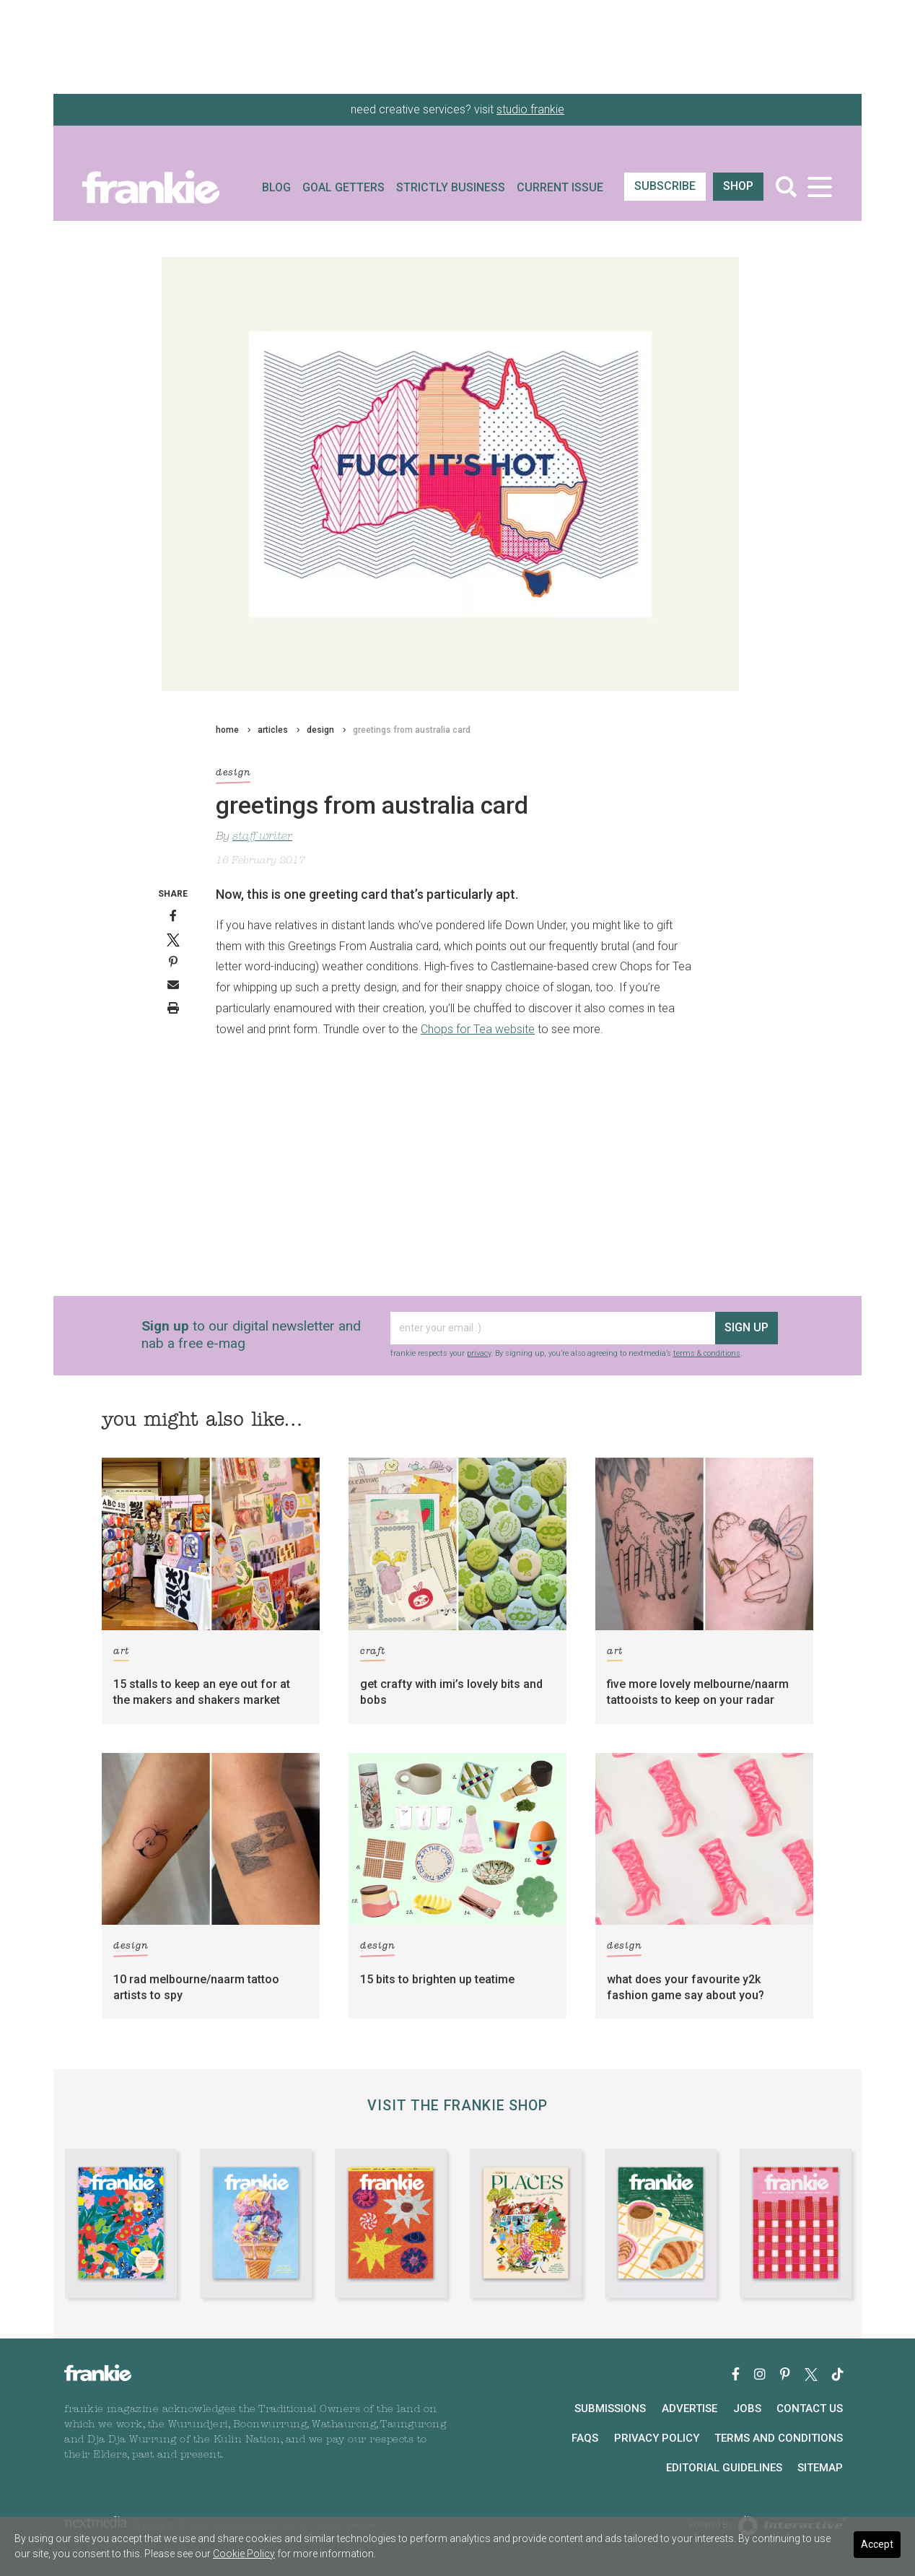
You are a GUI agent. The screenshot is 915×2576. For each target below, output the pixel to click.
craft (372, 1654)
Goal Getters (343, 187)
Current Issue (560, 187)
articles (273, 730)
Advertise (689, 2408)
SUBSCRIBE (665, 186)
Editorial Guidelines (724, 2467)
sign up (746, 1327)
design (320, 730)
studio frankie (530, 109)
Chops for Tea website (478, 1029)
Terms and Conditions (778, 2438)
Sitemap (820, 2467)
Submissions (610, 2408)
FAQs (585, 2438)
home (227, 730)
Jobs (747, 2408)
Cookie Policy (244, 2553)
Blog (276, 187)
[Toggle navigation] (819, 186)
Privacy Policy (656, 2438)
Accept (877, 2544)
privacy (479, 1353)
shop (738, 186)
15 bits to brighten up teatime (437, 1979)
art (121, 1654)
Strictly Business (450, 187)
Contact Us (809, 2408)
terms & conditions (706, 1353)
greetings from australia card (411, 730)
